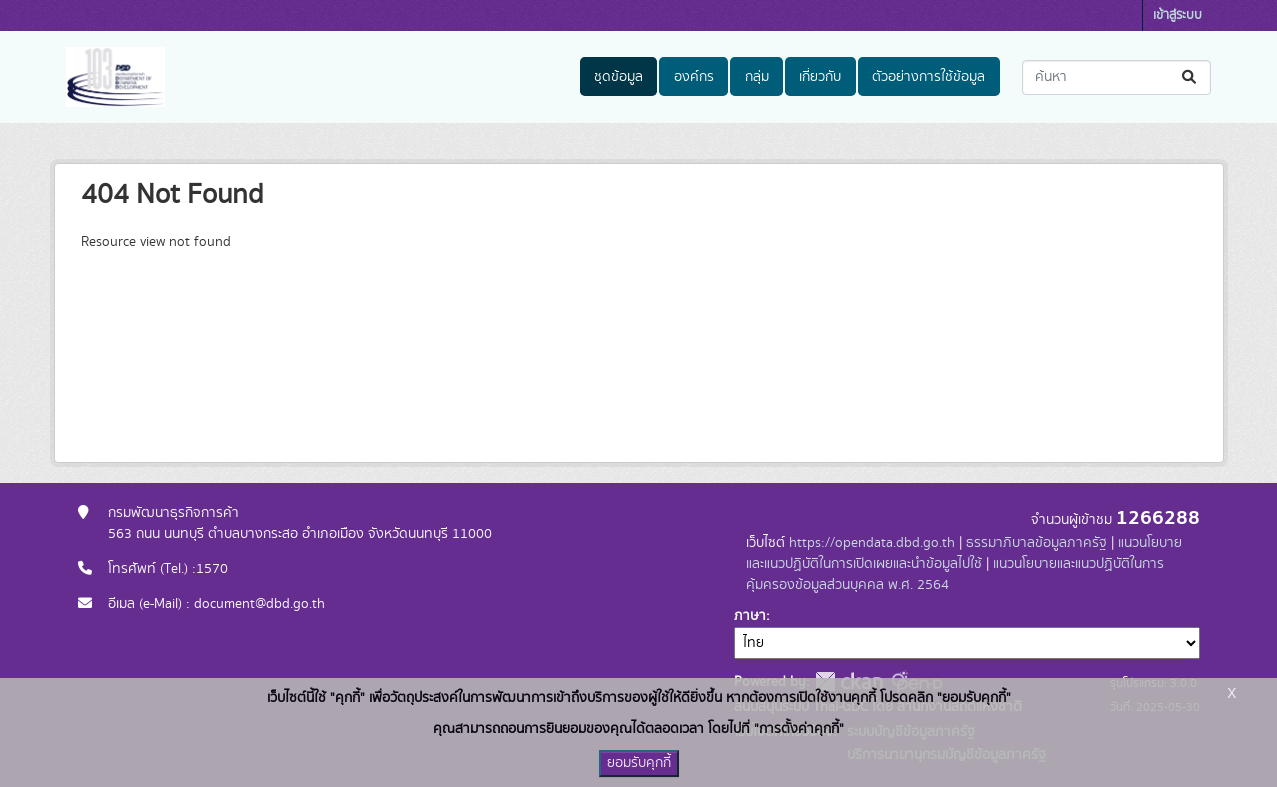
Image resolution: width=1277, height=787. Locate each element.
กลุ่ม (757, 77)
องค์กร (694, 77)
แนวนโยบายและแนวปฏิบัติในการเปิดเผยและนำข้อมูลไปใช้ (964, 553)
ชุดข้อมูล (618, 77)
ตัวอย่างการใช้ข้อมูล (928, 77)
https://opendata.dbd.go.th (872, 543)
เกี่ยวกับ (820, 77)
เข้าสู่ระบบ (1177, 15)
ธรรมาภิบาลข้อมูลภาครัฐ (1036, 543)
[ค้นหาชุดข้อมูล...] (1116, 77)
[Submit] (1190, 77)
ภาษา (750, 616)
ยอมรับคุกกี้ (639, 763)
